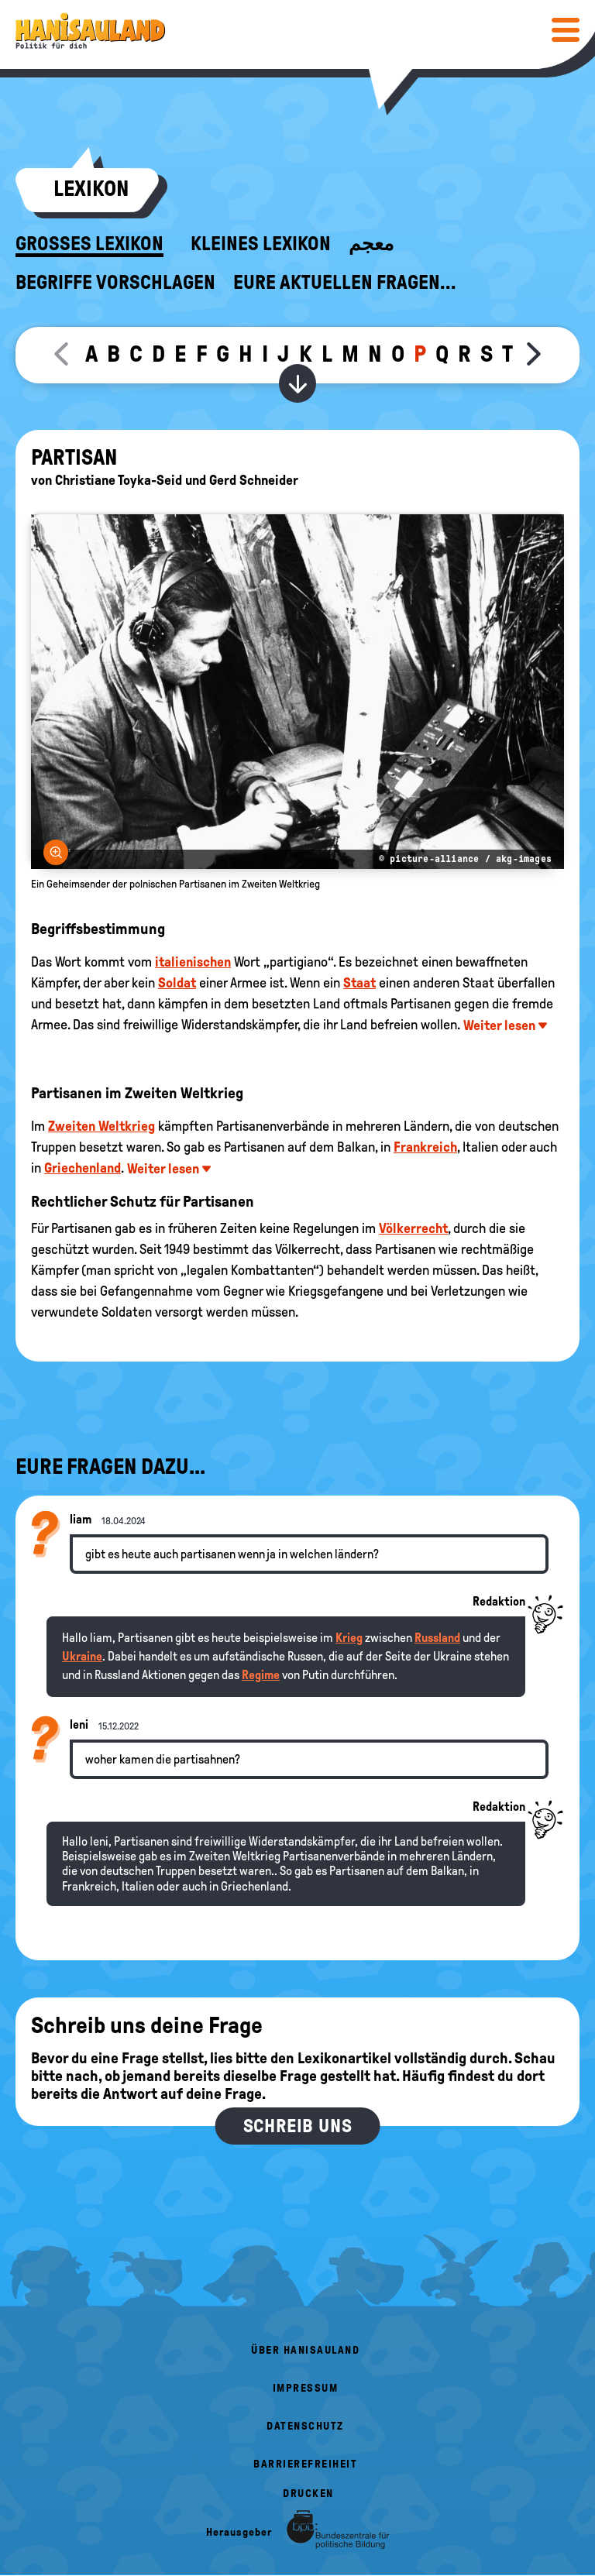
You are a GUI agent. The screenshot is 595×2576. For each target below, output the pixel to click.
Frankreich (425, 1147)
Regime (261, 1674)
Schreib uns (298, 2126)
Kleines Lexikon (261, 244)
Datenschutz (305, 2426)
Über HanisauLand (305, 2350)
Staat (359, 983)
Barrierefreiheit (305, 2464)
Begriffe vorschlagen (115, 283)
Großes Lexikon (89, 244)
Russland (437, 1637)
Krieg (349, 1637)
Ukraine (82, 1656)
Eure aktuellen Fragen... (344, 283)
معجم (371, 244)
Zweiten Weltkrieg (101, 1126)
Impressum (306, 2388)
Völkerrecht (413, 1228)
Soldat (177, 983)
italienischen (193, 962)
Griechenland (82, 1168)
